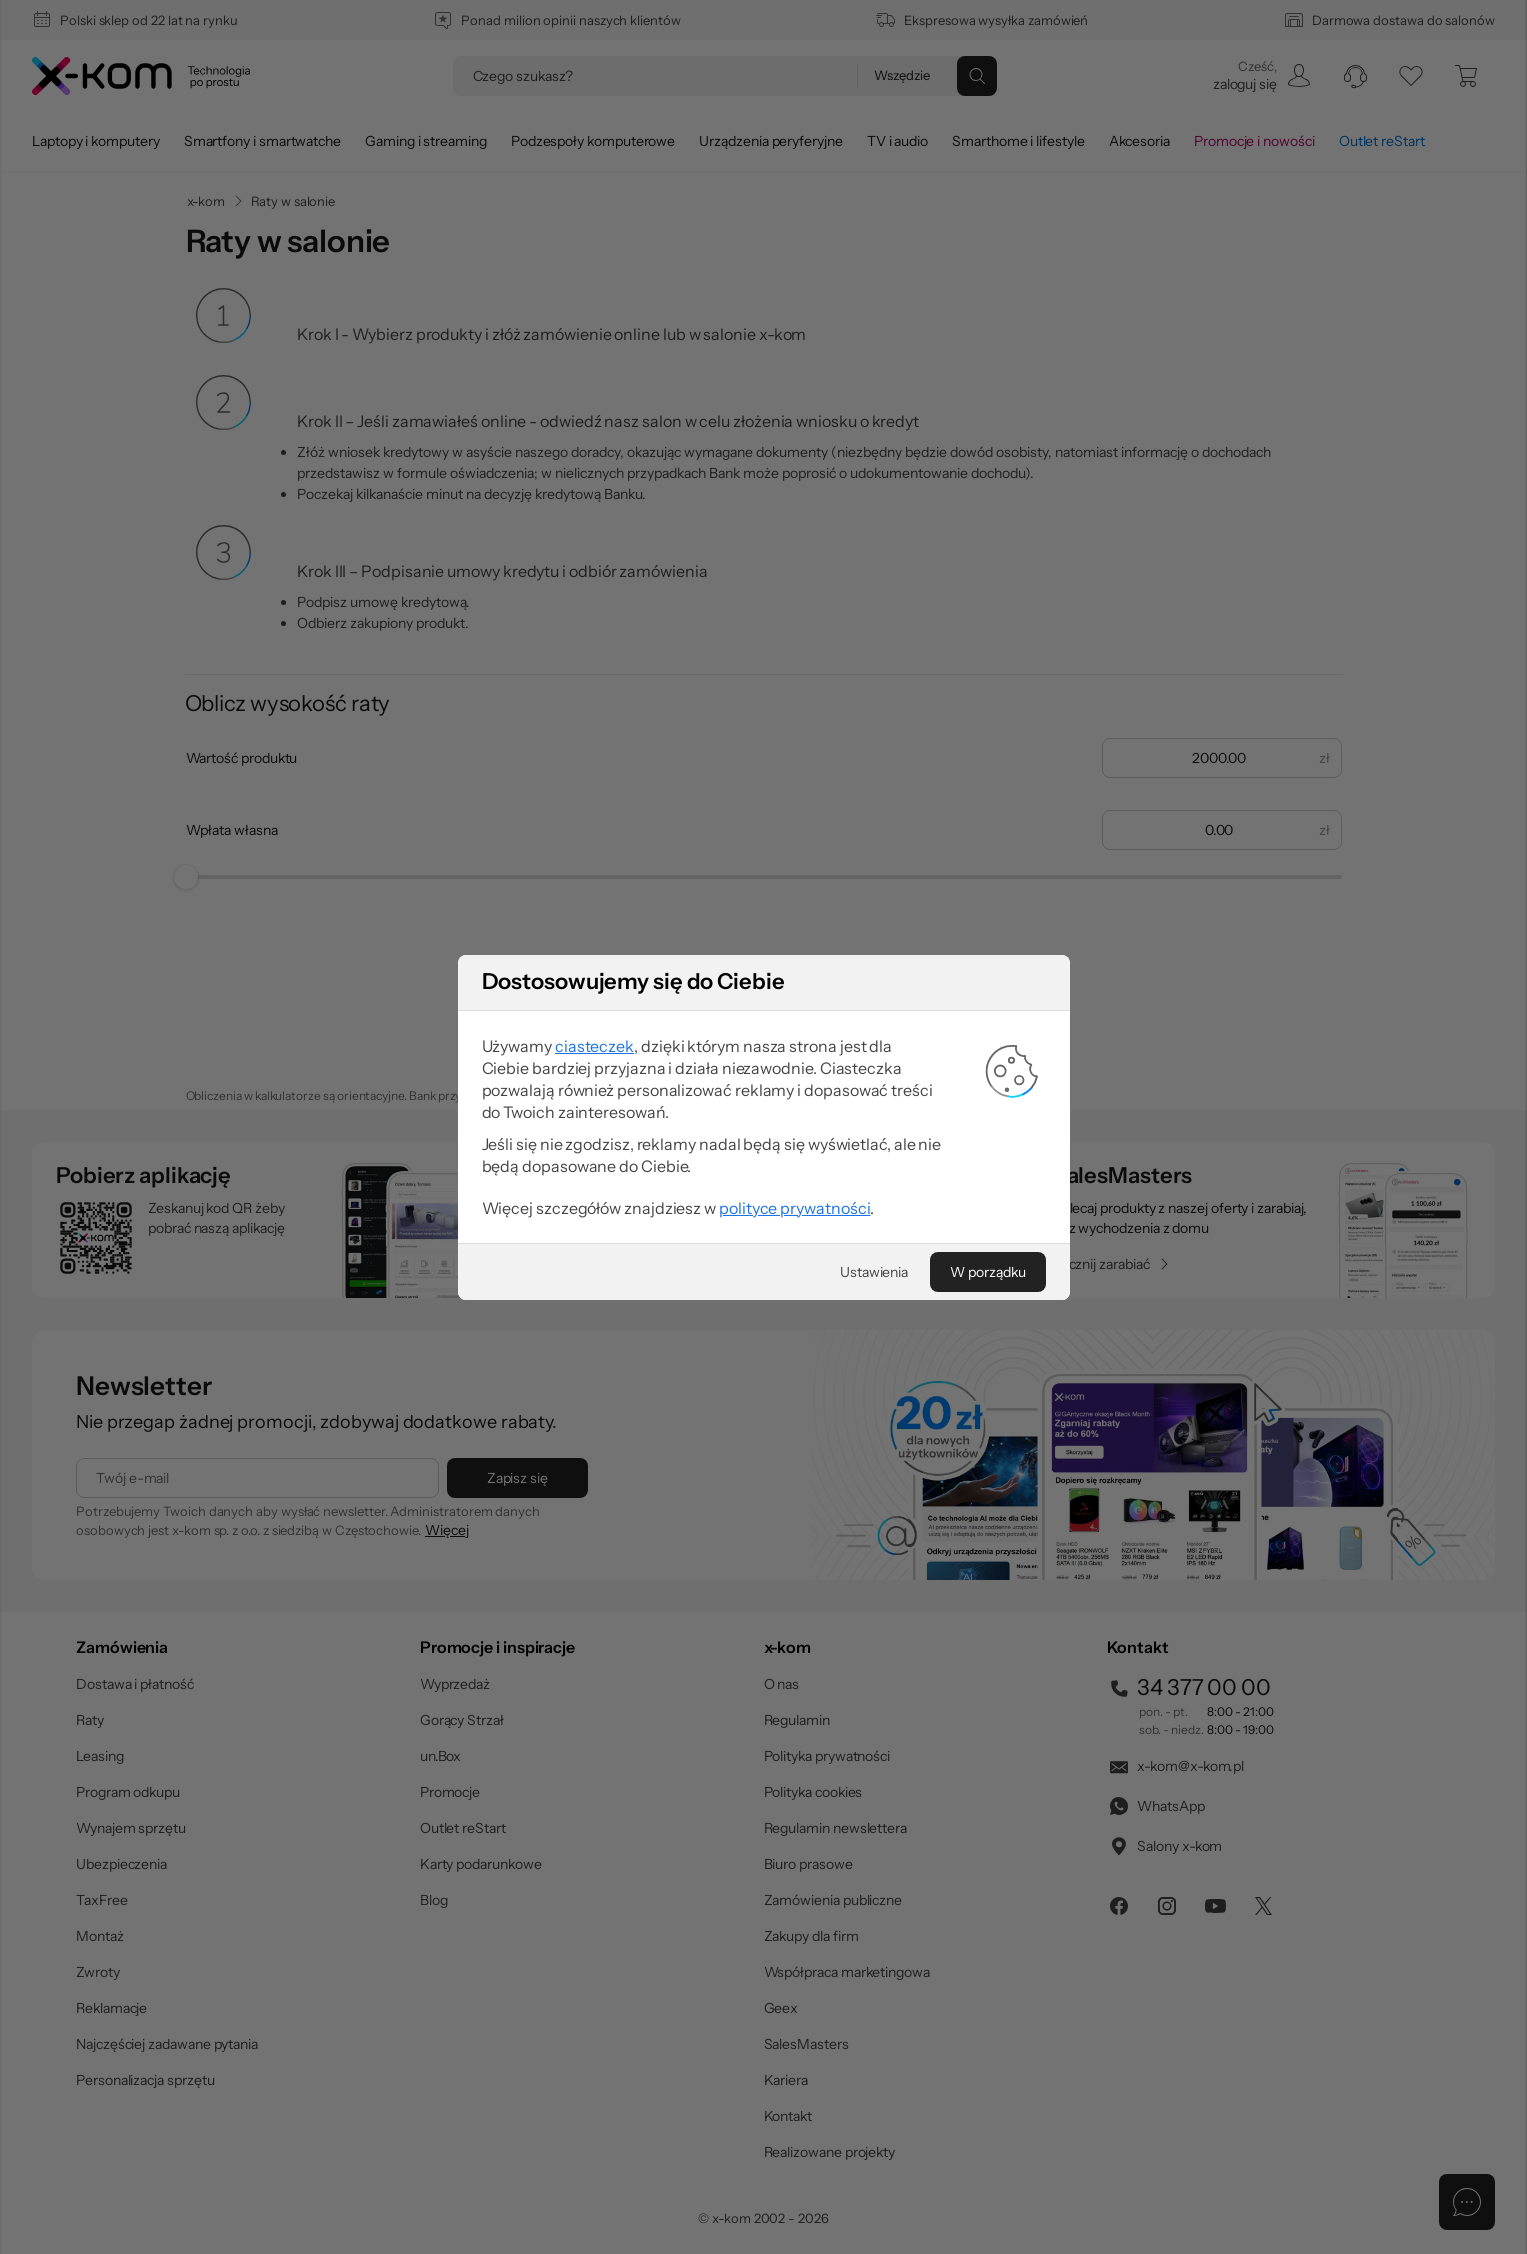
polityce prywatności (794, 1574)
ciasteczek (594, 1412)
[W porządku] (987, 1638)
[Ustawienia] (874, 1638)
